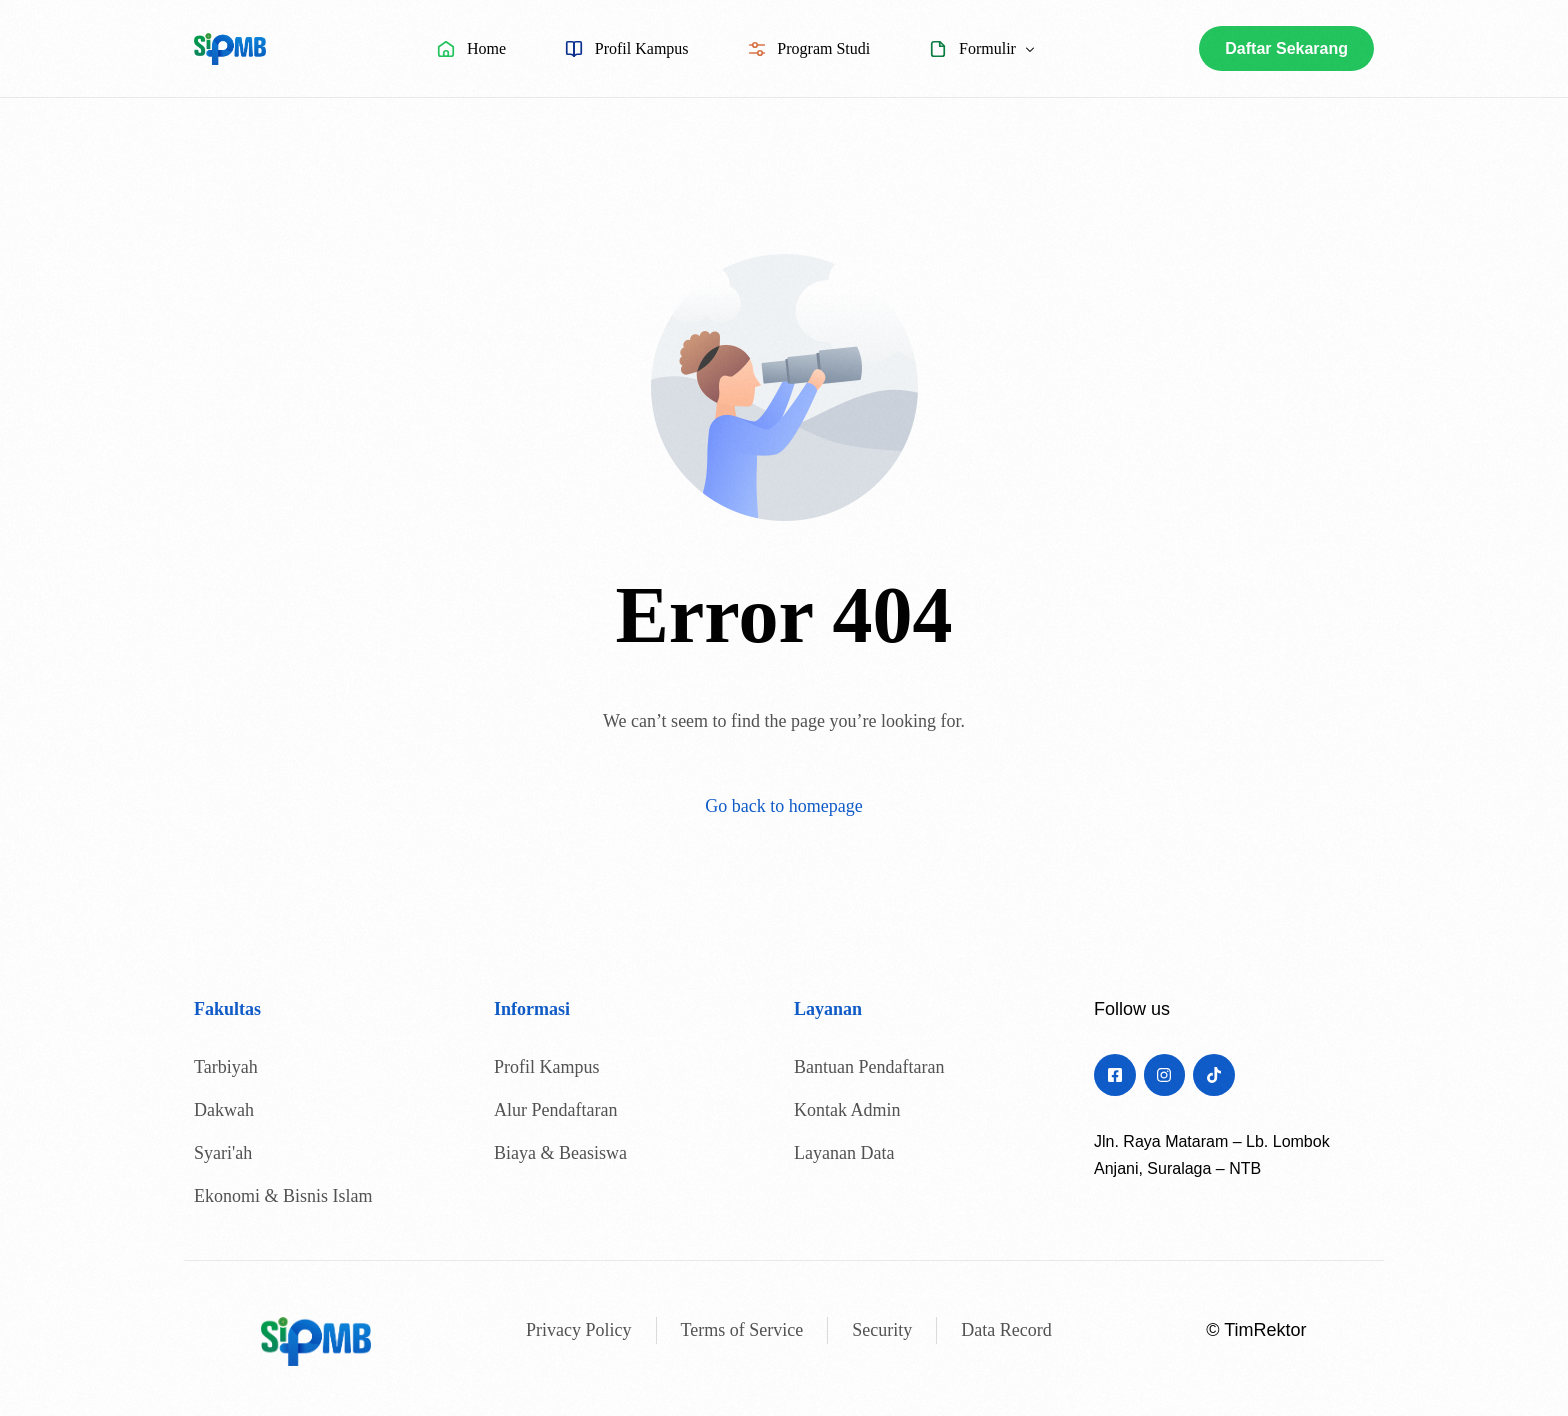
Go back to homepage (783, 806)
